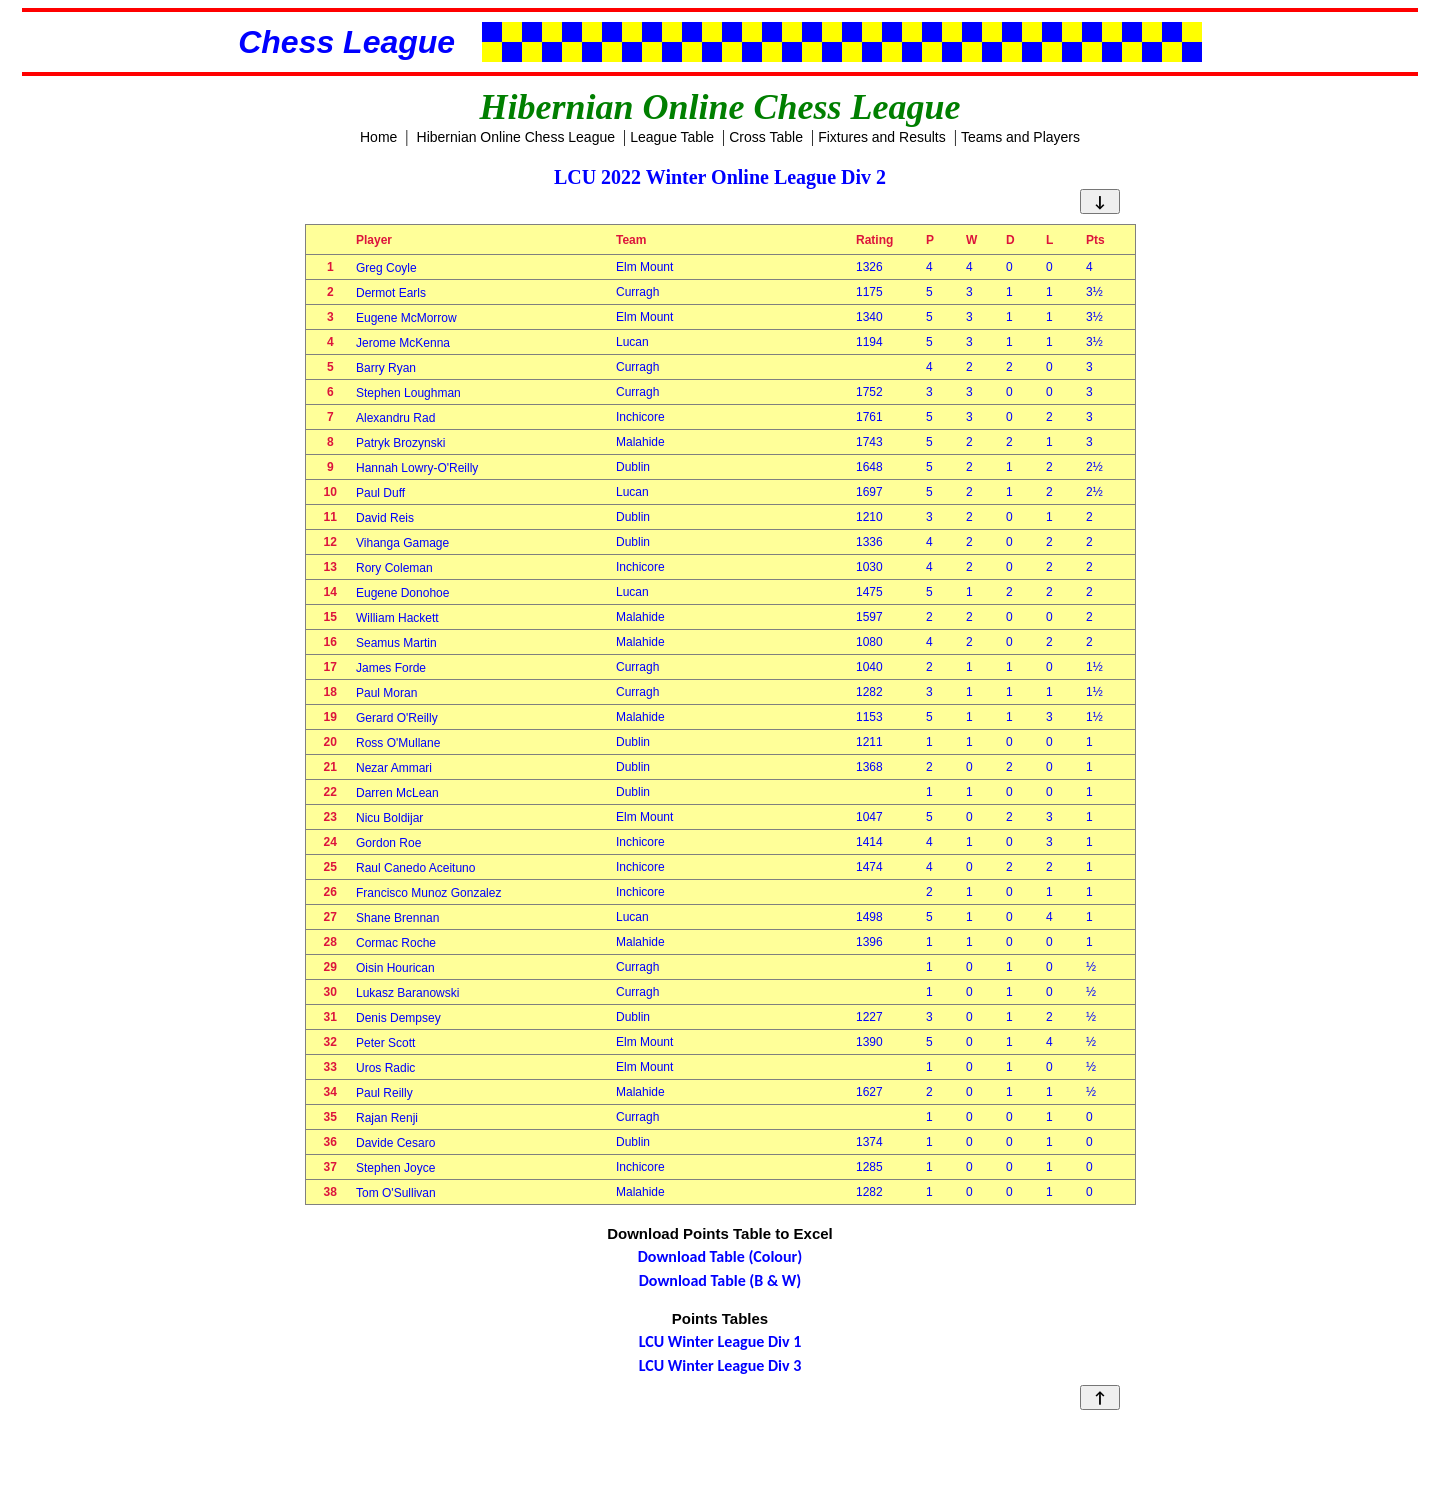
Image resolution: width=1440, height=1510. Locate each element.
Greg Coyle (386, 268)
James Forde (391, 668)
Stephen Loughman (408, 393)
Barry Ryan (386, 368)
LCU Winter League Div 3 (720, 1365)
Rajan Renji (387, 1118)
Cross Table (766, 137)
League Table (672, 137)
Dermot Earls (391, 293)
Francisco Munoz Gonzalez (428, 893)
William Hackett (397, 618)
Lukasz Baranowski (407, 993)
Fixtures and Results (882, 137)
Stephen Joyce (395, 1168)
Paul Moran (386, 693)
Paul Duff (380, 493)
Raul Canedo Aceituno (415, 868)
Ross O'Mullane (398, 743)
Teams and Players (1020, 137)
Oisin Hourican (395, 968)
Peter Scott (385, 1043)
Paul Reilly (384, 1093)
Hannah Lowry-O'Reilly (417, 468)
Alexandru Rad (395, 418)
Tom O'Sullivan (396, 1193)
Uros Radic (385, 1068)
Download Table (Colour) (720, 1256)
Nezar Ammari (394, 768)
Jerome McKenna (403, 343)
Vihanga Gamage (402, 543)
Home (378, 137)
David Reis (385, 518)
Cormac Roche (396, 943)
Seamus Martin (396, 643)
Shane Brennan (397, 918)
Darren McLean (397, 793)
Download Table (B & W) (720, 1280)
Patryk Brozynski (400, 443)
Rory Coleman (394, 568)
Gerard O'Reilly (397, 718)
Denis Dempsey (398, 1018)
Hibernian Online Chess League (516, 137)
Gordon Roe (388, 843)
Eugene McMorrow (406, 318)
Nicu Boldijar (389, 818)
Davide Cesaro (395, 1143)
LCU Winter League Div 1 (720, 1341)
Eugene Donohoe (402, 593)
